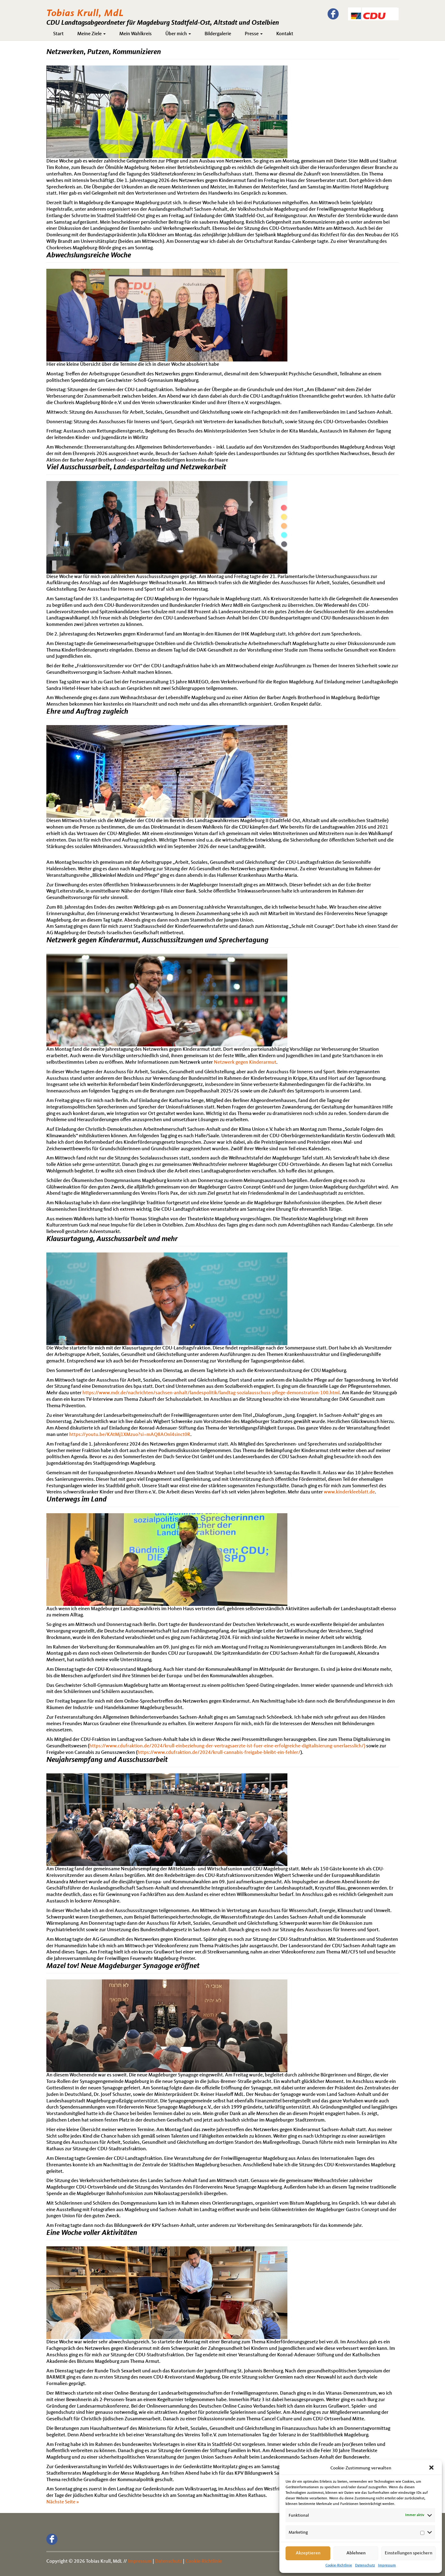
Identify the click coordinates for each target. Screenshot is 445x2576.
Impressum (387, 2565)
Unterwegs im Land (76, 1499)
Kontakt (284, 34)
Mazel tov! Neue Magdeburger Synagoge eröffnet (123, 1966)
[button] (432, 2468)
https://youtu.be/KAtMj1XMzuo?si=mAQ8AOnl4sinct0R (129, 1434)
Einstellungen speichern (408, 2553)
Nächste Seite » (62, 2502)
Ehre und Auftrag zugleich (87, 712)
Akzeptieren (308, 2553)
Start (58, 34)
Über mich (178, 34)
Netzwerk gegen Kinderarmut (245, 1062)
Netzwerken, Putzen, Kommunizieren (103, 52)
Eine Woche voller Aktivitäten (91, 2233)
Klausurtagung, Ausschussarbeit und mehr (112, 1239)
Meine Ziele (91, 34)
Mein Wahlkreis (135, 34)
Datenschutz (365, 2565)
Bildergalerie (218, 34)
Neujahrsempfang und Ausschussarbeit (107, 1760)
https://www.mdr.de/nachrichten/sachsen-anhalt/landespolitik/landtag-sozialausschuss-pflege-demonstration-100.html (211, 1393)
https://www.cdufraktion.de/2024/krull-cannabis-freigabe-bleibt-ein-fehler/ (219, 1752)
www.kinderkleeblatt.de (349, 1492)
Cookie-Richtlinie (338, 2565)
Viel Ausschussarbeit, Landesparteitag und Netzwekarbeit (136, 467)
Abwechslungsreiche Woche (88, 255)
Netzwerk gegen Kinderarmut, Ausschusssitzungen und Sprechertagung (157, 940)
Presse (254, 34)
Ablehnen (356, 2553)
